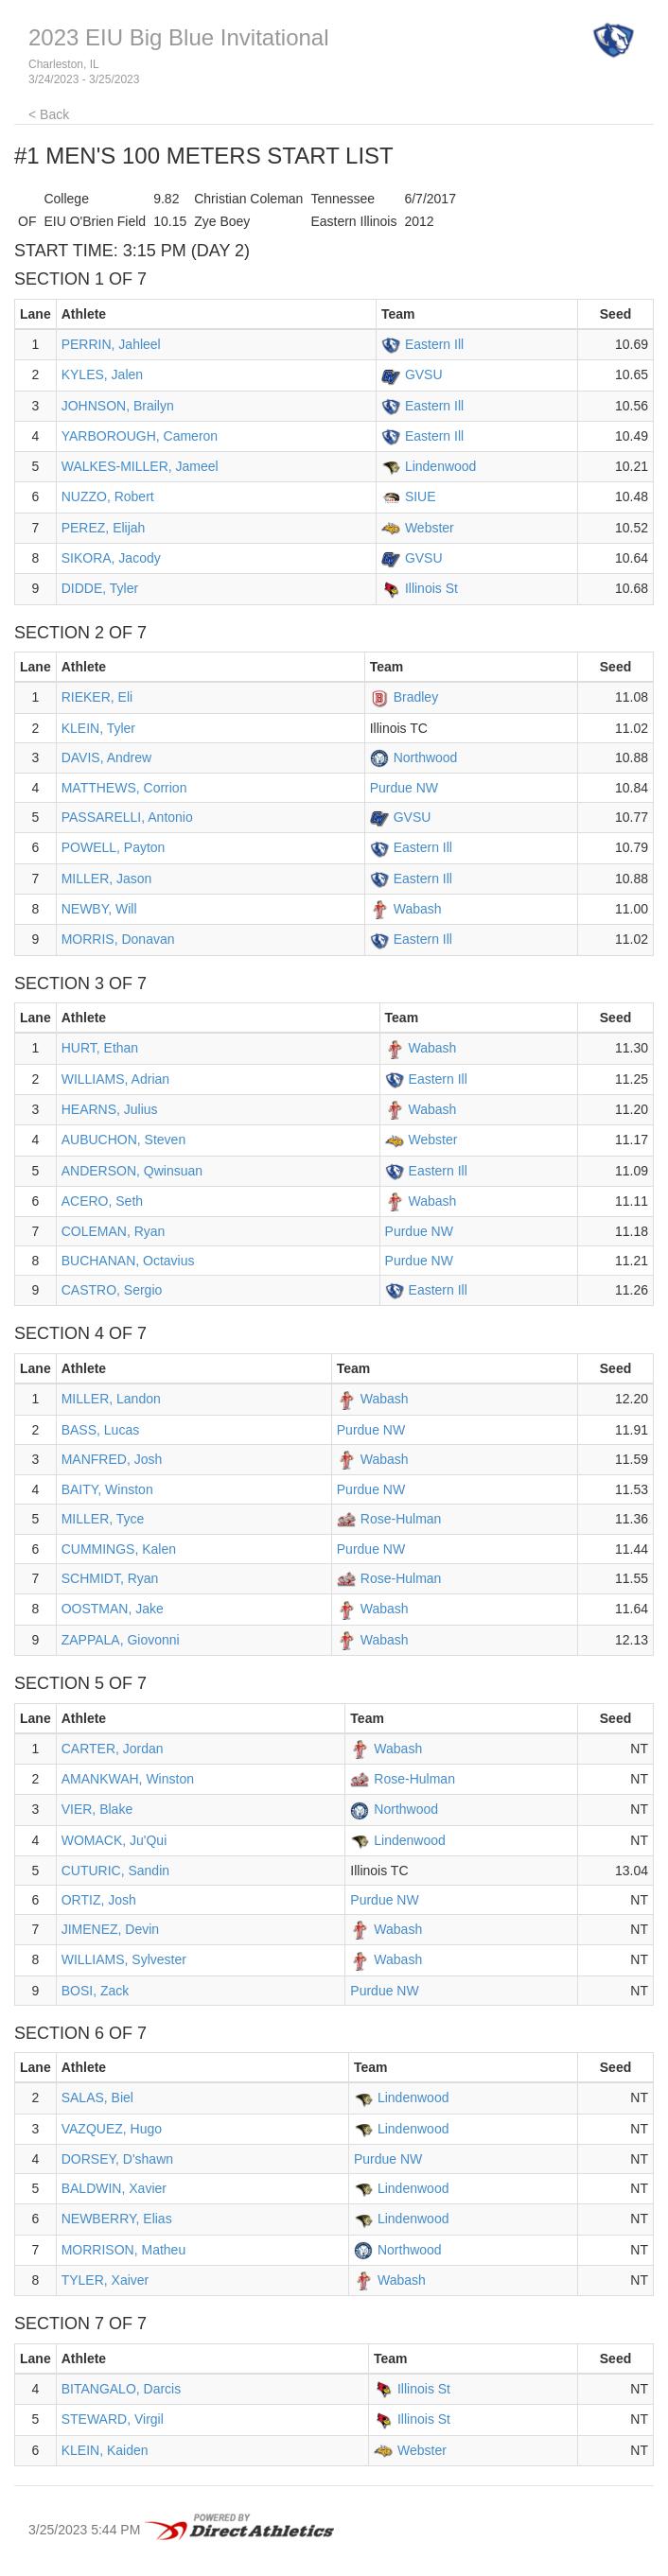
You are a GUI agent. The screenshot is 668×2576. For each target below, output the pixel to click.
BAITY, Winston (107, 1489)
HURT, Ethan (100, 1047)
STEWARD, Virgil (113, 2419)
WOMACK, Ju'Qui (114, 1840)
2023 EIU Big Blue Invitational (178, 37)
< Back (48, 114)
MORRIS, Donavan (118, 939)
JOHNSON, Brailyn (118, 405)
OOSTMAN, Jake (113, 1608)
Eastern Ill (434, 344)
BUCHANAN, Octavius (128, 1260)
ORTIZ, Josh (99, 1899)
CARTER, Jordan (113, 1748)
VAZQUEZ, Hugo (112, 2128)
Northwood (426, 757)
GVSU (424, 374)
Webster (429, 527)
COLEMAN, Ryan (114, 1231)
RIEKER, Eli (97, 697)
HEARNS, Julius (110, 1109)
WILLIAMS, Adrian (115, 1079)
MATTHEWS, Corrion (124, 787)
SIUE (420, 496)
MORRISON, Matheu (123, 2249)
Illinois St (431, 588)
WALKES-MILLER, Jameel (140, 466)
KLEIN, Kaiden (105, 2450)
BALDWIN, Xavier (114, 2188)
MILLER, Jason (107, 878)
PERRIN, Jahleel (111, 344)
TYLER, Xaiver (105, 2280)
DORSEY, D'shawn (117, 2159)
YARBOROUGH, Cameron (140, 436)
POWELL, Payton (114, 847)
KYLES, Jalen (102, 374)
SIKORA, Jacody (111, 558)
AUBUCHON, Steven (123, 1139)
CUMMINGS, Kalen (119, 1549)
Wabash (418, 908)
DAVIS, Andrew (106, 757)
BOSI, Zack (96, 1990)
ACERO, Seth (102, 1201)
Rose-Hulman (401, 1518)
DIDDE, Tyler (100, 588)
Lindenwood (441, 466)
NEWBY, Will (99, 908)
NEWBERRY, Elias (117, 2218)
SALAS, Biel (97, 2097)
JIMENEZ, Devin (110, 1929)
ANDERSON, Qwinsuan (132, 1170)
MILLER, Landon (111, 1398)
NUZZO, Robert (108, 496)
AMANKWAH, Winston (128, 1778)
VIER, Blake (97, 1809)
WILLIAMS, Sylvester (124, 1959)
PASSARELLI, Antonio (127, 817)
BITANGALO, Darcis (122, 2388)
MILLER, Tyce (103, 1518)
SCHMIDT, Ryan (110, 1578)
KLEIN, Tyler (98, 728)
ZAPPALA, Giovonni (121, 1639)
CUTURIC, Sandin (115, 1870)
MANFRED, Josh (112, 1459)
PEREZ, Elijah (104, 527)
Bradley (416, 697)
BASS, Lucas (101, 1429)
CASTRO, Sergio (112, 1289)
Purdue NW (404, 787)
